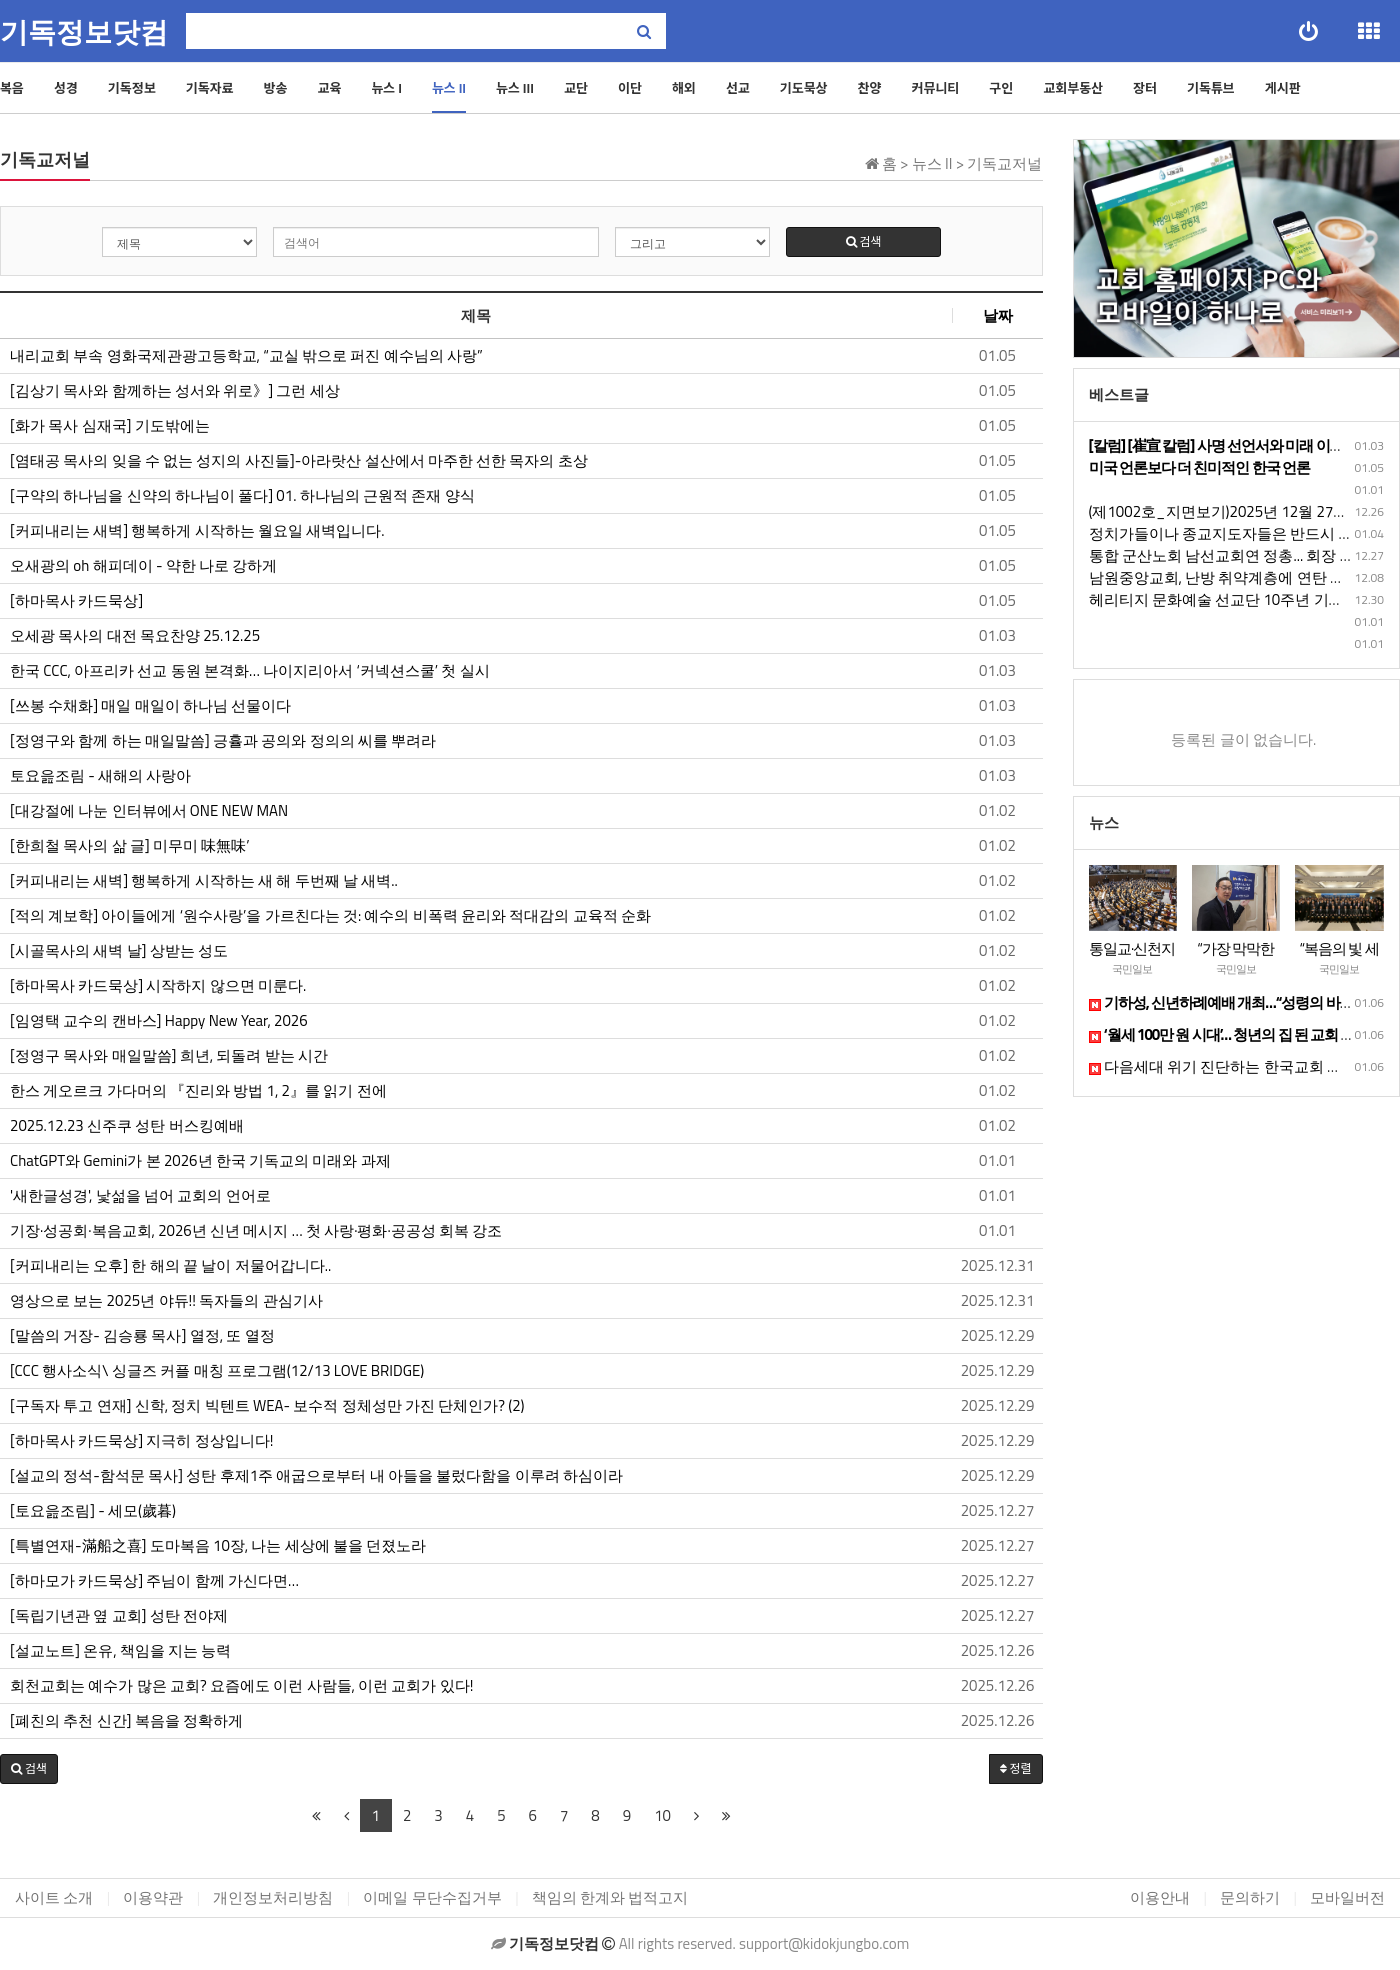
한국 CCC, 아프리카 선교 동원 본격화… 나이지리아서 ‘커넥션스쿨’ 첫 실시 (250, 671)
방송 (276, 88)
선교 (738, 88)
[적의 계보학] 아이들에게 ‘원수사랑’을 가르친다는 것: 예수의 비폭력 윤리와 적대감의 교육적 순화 (330, 916)
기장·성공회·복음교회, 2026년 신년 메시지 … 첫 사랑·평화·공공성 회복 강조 (256, 1231)
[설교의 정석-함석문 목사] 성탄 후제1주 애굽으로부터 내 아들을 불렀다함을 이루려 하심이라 (316, 1476)
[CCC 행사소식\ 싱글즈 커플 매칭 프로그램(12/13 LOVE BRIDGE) (217, 1371)
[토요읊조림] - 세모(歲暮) (93, 1511)
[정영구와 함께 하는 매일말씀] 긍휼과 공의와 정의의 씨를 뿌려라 (223, 741)
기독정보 (132, 88)
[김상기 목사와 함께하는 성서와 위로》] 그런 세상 (175, 391)
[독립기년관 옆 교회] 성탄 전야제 (119, 1616)
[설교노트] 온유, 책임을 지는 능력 (120, 1651)
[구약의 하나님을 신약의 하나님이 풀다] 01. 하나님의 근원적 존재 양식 (242, 496)
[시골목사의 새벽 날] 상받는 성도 (119, 951)
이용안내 (1160, 1897)
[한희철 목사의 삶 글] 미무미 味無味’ (130, 846)
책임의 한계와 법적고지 (610, 1897)
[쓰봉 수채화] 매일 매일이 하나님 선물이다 (150, 706)
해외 (684, 88)
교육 (329, 88)
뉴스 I (386, 88)
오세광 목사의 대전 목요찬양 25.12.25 (135, 636)
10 (662, 1815)
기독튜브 (1211, 88)
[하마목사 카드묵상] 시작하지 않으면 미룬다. (158, 986)
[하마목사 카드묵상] (76, 601)
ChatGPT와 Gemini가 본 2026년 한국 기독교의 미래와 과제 (200, 1161)
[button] (29, 1769)
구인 (1001, 88)
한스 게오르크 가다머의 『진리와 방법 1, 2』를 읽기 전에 (198, 1091)
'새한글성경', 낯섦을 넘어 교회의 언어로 (140, 1196)
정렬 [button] (1016, 1768)
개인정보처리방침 (273, 1897)
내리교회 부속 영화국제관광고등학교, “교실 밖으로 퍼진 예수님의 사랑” (246, 356)
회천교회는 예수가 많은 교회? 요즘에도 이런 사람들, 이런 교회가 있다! (241, 1686)
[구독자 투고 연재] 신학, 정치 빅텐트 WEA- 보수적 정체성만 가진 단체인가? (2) (267, 1406)
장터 (1145, 88)
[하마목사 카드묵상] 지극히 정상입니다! (141, 1441)
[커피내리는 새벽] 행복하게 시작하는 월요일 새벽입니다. (197, 531)
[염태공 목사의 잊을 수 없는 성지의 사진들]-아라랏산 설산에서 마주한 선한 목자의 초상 (299, 461)
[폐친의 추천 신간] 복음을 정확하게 (126, 1721)
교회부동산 (1073, 88)
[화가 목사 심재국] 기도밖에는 (110, 426)
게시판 (1283, 88)
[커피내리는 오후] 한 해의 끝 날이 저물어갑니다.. (170, 1266)
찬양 (870, 88)
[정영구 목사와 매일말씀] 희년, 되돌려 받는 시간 (169, 1056)
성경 (66, 88)
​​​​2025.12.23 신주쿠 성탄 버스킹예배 (127, 1126)
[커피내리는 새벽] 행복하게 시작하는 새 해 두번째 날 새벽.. (204, 881)
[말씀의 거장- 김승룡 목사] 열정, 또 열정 (142, 1336)
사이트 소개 (54, 1897)
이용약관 (153, 1897)
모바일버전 (1347, 1897)
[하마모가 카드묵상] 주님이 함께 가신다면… (154, 1581)
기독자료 (210, 88)
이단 (630, 88)
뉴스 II (449, 88)
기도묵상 (804, 88)
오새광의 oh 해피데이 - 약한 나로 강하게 (143, 566)
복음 (12, 88)
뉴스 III (515, 88)
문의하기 (1250, 1897)
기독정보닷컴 (84, 32)
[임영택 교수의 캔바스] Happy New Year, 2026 (159, 1021)
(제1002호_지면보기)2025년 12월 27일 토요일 (1243, 511)
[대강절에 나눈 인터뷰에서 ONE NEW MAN (149, 811)
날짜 (998, 315)
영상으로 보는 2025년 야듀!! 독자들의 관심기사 (166, 1301)
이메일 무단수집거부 (432, 1897)
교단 (576, 88)
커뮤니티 (935, 88)
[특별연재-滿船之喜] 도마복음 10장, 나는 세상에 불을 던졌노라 (218, 1546)
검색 (864, 241)
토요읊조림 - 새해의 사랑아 (102, 776)
